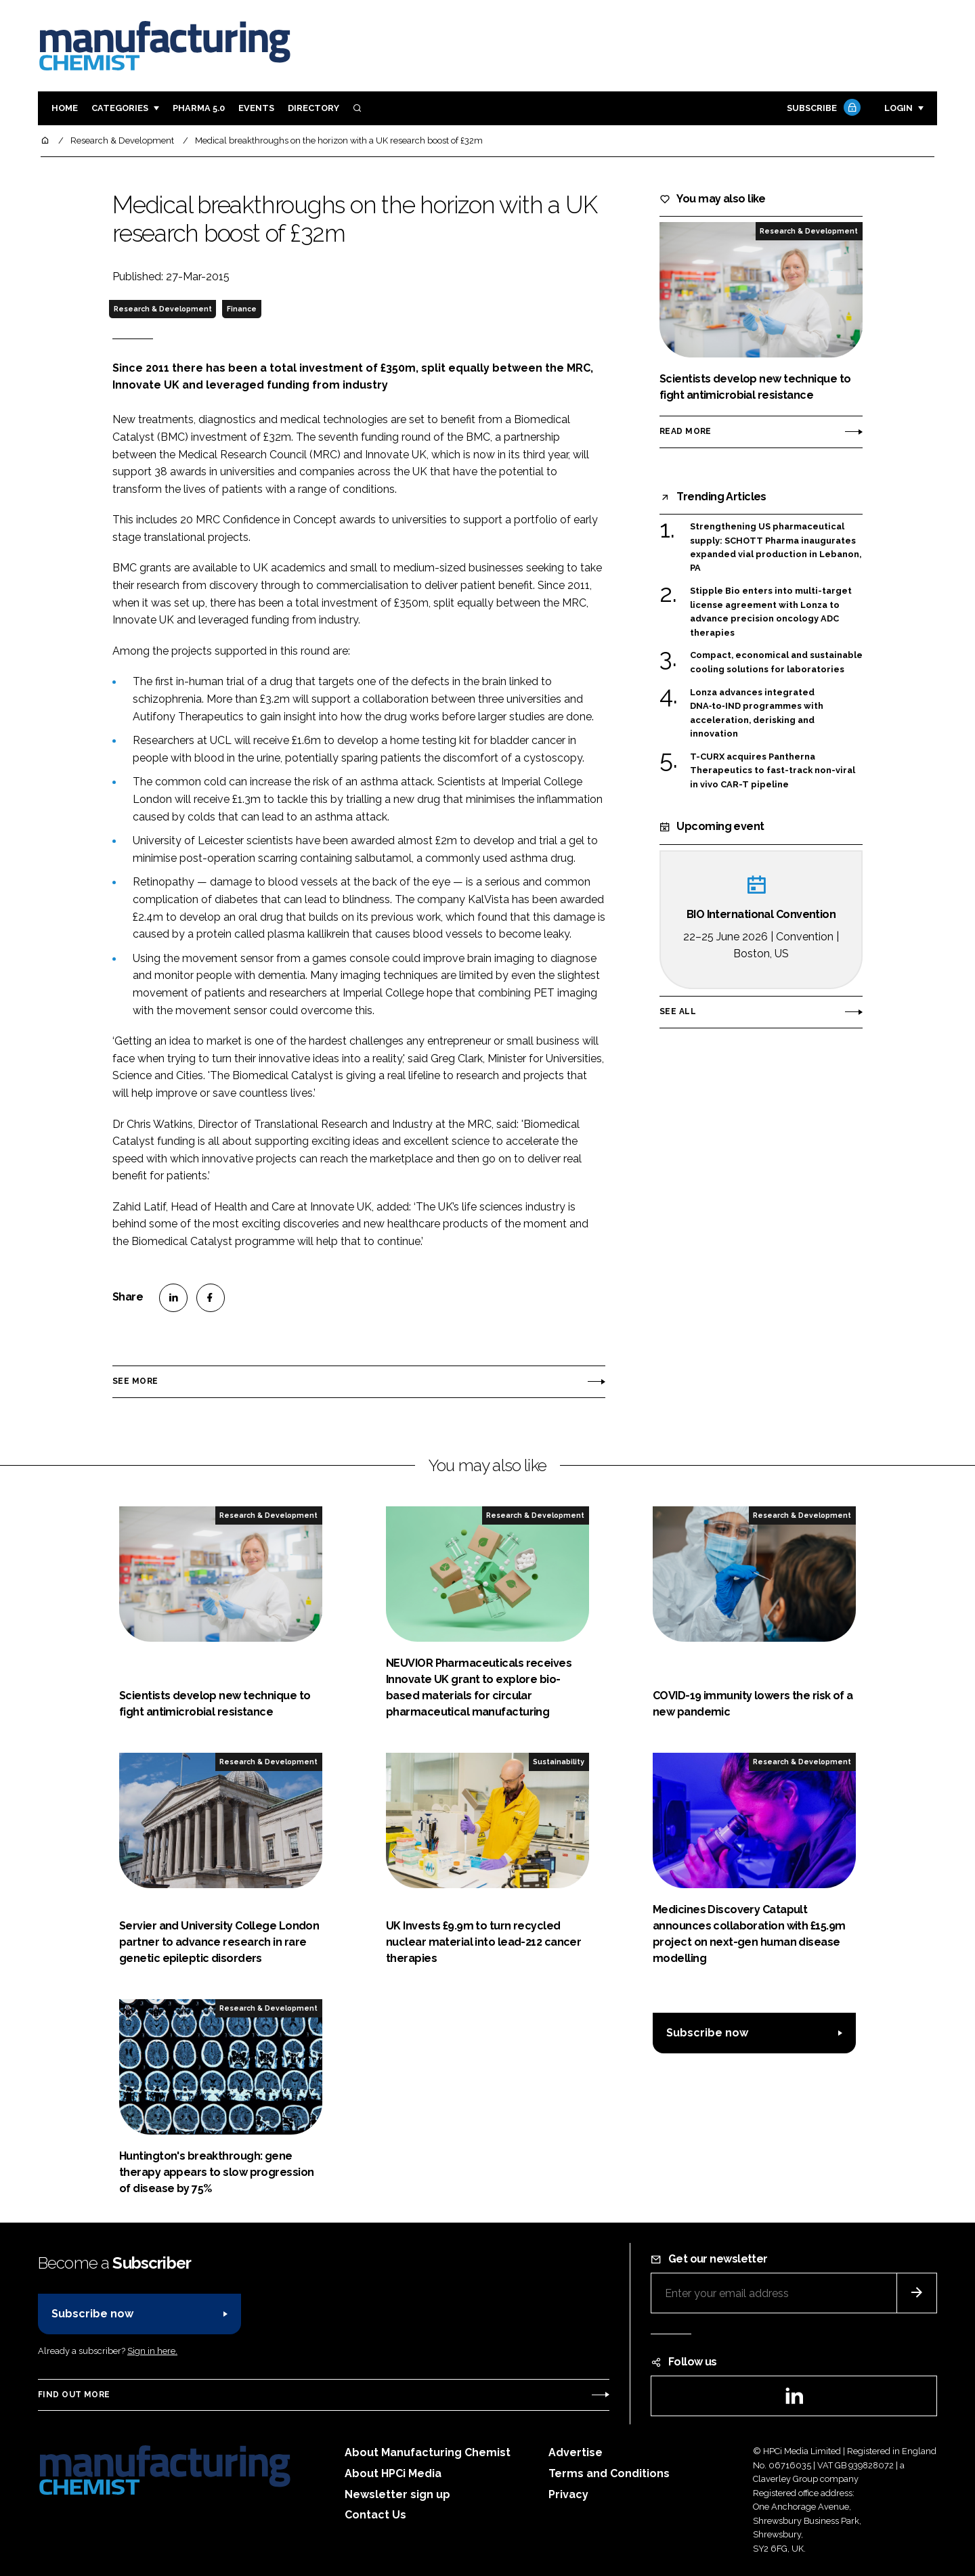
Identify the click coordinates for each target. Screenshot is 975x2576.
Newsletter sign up (397, 2494)
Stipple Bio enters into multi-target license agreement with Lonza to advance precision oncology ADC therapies (771, 612)
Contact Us (375, 2514)
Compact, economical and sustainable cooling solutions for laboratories (776, 662)
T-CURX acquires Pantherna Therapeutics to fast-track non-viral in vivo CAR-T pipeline (772, 770)
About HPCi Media (393, 2473)
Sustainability (558, 1762)
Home (64, 108)
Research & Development (163, 309)
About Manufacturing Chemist (428, 2452)
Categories (119, 108)
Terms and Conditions (609, 2473)
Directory (313, 108)
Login (898, 108)
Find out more (74, 2394)
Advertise (575, 2452)
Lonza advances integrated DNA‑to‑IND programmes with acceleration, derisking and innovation (756, 713)
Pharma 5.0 (199, 108)
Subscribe (822, 108)
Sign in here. (152, 2351)
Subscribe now (707, 2032)
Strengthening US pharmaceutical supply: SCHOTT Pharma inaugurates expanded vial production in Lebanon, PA (775, 547)
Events (256, 108)
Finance (242, 309)
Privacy (568, 2494)
